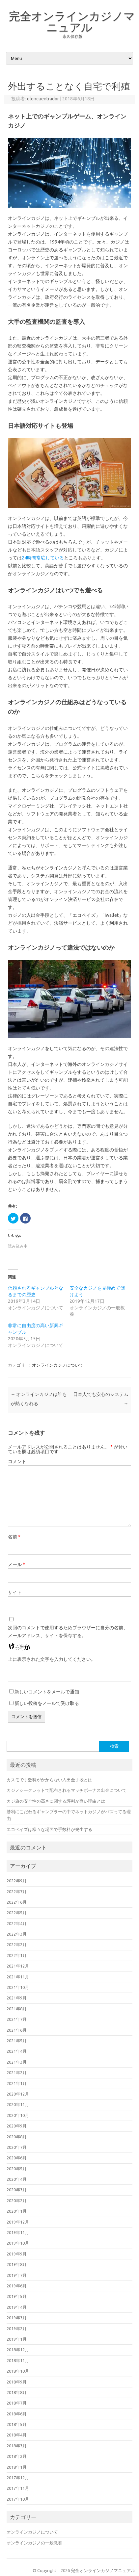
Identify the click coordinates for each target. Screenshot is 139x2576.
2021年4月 (17, 2051)
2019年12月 (18, 2222)
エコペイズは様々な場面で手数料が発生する (49, 1829)
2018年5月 (17, 2424)
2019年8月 (17, 2264)
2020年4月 (17, 2179)
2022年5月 (17, 1912)
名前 (14, 1536)
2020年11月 (18, 2104)
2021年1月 (17, 2083)
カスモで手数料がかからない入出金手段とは (49, 1779)
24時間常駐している (43, 557)
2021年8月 (17, 2008)
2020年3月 (17, 2189)
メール (16, 1564)
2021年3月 (17, 2062)
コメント (17, 1461)
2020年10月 (18, 2115)
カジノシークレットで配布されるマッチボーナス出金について (66, 1790)
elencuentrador (43, 98)
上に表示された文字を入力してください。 (52, 1659)
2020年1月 (17, 2211)
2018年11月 (18, 2360)
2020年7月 (17, 2147)
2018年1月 (17, 2467)
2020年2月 (17, 2200)
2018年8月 (17, 2392)
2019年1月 (17, 2339)
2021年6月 (17, 2030)
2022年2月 (17, 1944)
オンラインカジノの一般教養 (34, 2542)
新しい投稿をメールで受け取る (46, 1703)
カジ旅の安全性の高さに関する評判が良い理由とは (56, 1801)
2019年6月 (17, 2285)
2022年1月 (17, 1955)
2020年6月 (17, 2157)
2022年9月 (17, 1880)
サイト (15, 1592)
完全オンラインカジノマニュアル (72, 21)
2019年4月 (17, 2307)
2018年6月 (17, 2413)
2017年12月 (18, 2477)
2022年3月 (17, 1934)
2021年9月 (17, 1998)
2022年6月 (17, 1902)
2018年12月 (18, 2349)
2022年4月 (17, 1923)
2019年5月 (17, 2296)
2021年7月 (17, 2019)
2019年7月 (17, 2275)
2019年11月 (18, 2232)
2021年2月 (17, 2072)
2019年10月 (18, 2243)
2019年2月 (17, 2328)
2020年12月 (18, 2094)
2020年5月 (17, 2168)
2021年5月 (17, 2040)
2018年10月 (18, 2371)
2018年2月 (17, 2456)
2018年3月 (17, 2445)
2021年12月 (18, 1966)
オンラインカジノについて (57, 1365)
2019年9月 (17, 2254)
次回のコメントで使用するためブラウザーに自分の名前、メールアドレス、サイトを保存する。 (68, 1631)
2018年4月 (17, 2435)
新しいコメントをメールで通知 (46, 1691)
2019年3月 (17, 2317)
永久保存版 (72, 36)
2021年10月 (18, 1987)
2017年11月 (18, 2488)
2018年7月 (17, 2403)
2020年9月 (17, 2126)
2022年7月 (17, 1891)
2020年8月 (17, 2136)
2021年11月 (18, 1976)
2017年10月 (18, 2499)
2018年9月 (17, 2382)
